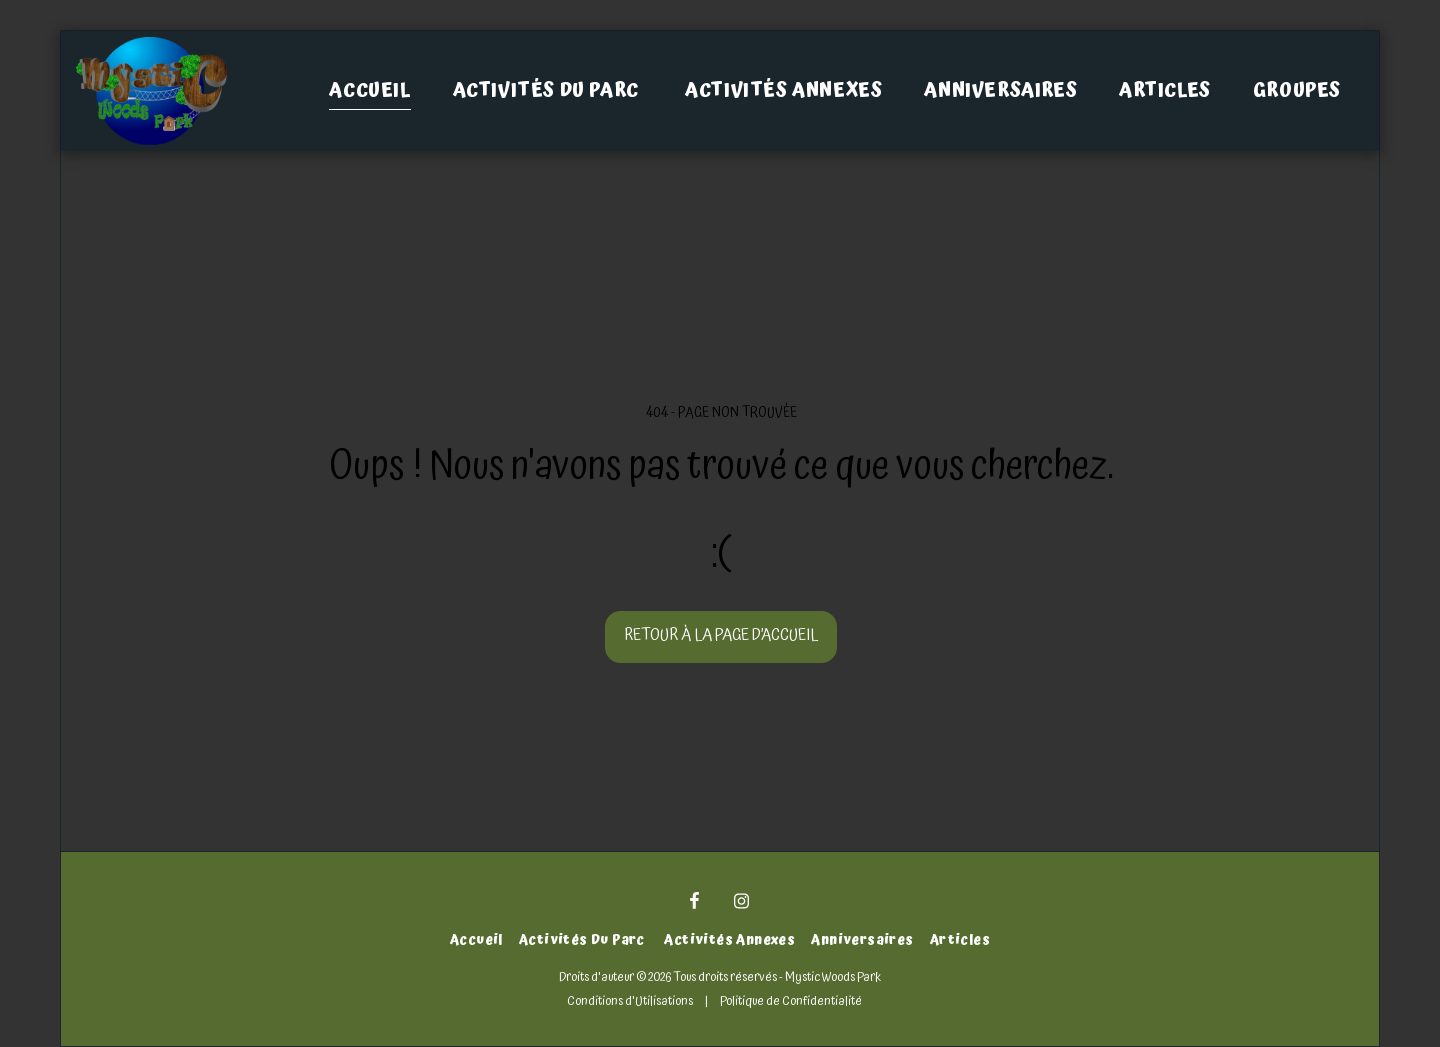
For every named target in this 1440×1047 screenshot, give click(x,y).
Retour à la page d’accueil (721, 635)
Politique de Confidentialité (791, 1001)
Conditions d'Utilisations (630, 1001)
